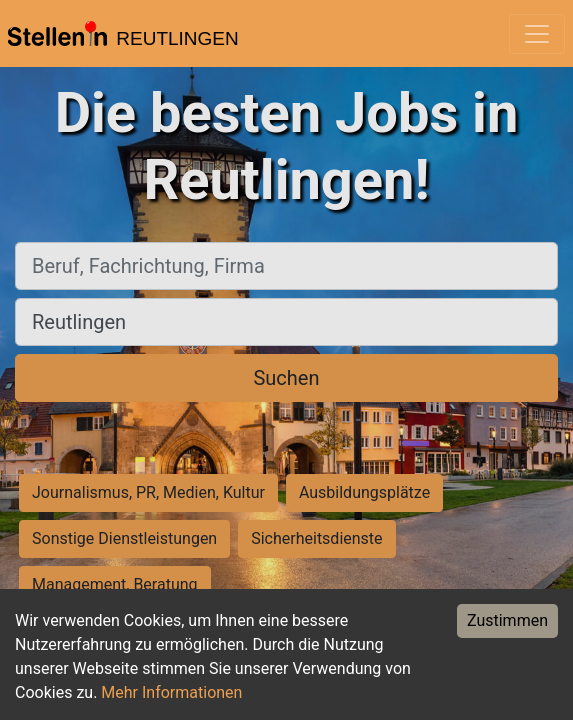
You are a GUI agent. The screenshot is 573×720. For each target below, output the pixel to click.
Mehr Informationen (171, 692)
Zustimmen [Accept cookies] (507, 620)
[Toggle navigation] (537, 34)
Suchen (286, 378)
